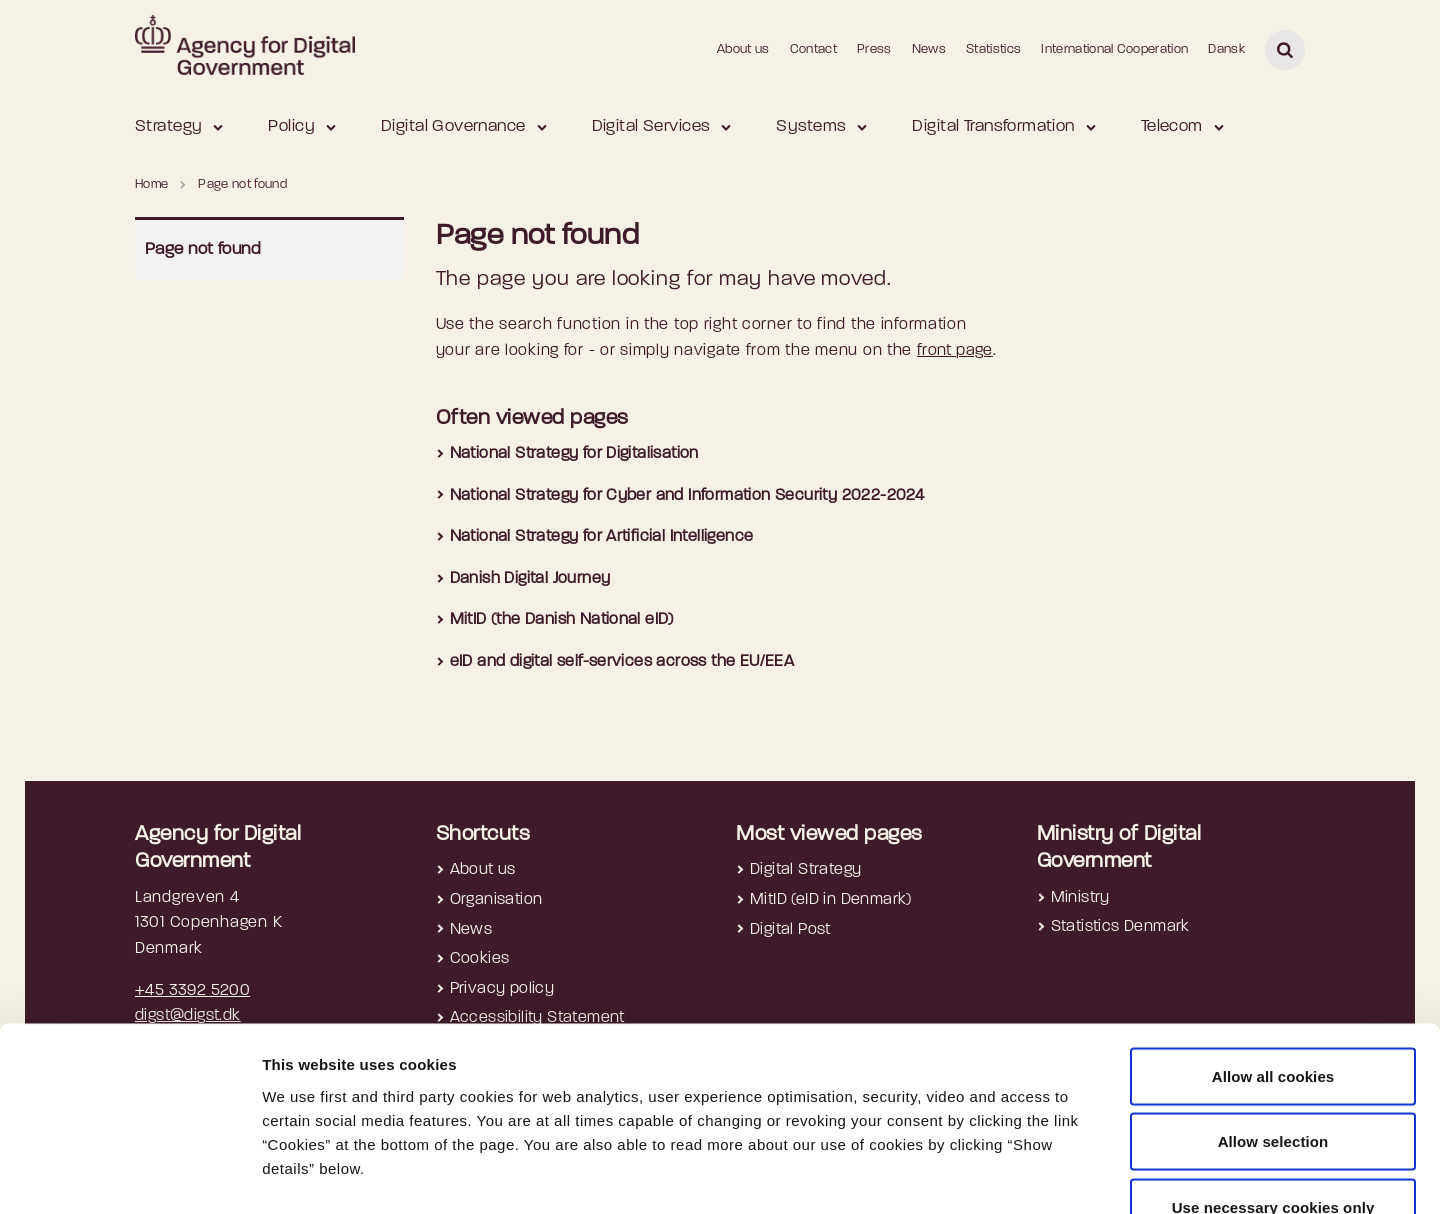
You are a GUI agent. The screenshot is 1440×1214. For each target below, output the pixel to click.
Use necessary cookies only (1273, 1082)
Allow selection (1273, 1017)
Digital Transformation (993, 126)
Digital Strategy (805, 870)
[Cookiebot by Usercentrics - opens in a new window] (129, 1175)
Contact (813, 49)
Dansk (1226, 49)
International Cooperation (1114, 49)
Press (874, 49)
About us (743, 49)
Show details (1061, 1174)
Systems (811, 126)
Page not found (203, 249)
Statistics (993, 49)
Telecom (1172, 126)
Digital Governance (453, 126)
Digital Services (651, 126)
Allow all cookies (1273, 951)
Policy (291, 126)
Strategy (168, 126)
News (929, 49)
